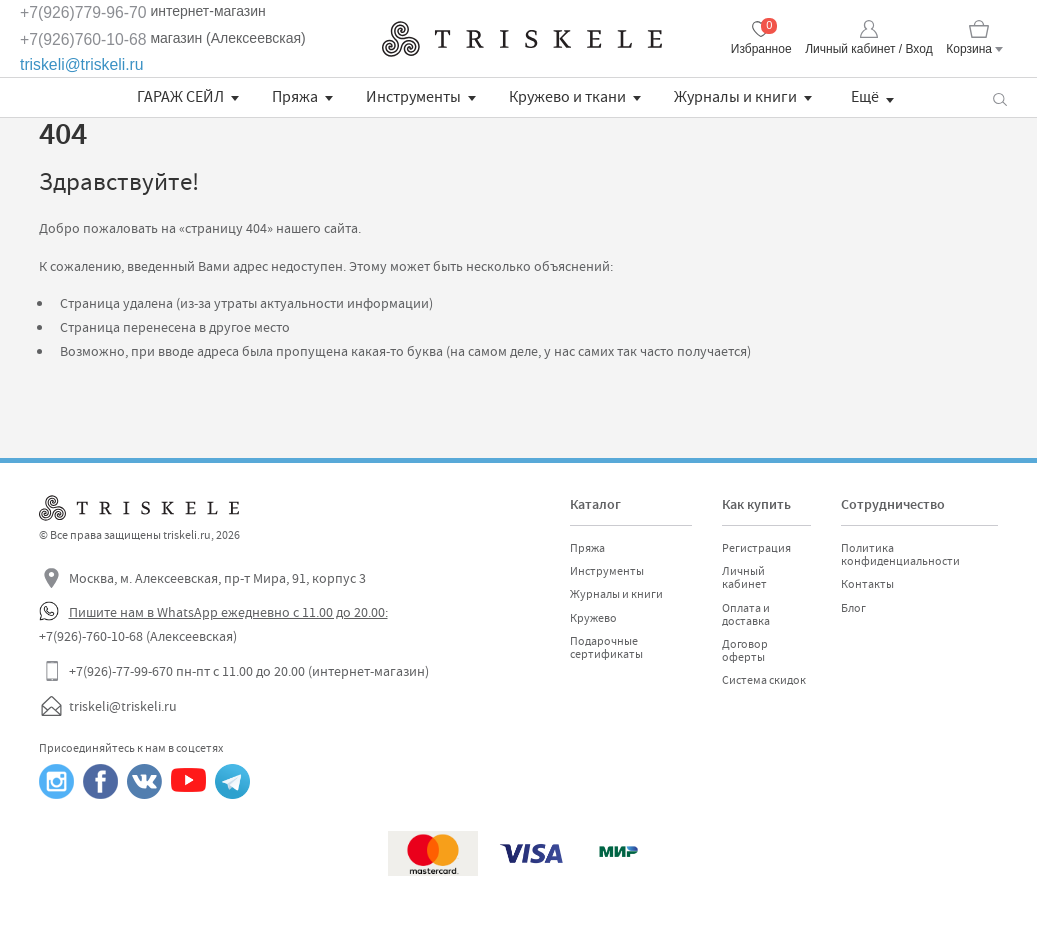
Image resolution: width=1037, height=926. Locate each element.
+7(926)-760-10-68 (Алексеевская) (138, 636)
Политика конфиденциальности (900, 554)
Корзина (969, 49)
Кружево (593, 618)
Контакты (867, 584)
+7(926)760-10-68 (83, 39)
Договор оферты (745, 650)
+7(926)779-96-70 (83, 12)
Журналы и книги (735, 97)
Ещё (865, 97)
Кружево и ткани (567, 97)
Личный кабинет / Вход (868, 49)
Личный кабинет (744, 577)
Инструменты (413, 97)
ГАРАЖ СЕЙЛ (180, 97)
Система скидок (764, 680)
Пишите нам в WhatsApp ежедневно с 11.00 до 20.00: (228, 612)
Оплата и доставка (746, 614)
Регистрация (756, 548)
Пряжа (295, 97)
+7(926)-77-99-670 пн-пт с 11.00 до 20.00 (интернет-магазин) (249, 671)
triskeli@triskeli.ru (82, 64)
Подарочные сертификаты (606, 647)
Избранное (761, 49)
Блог (853, 608)
